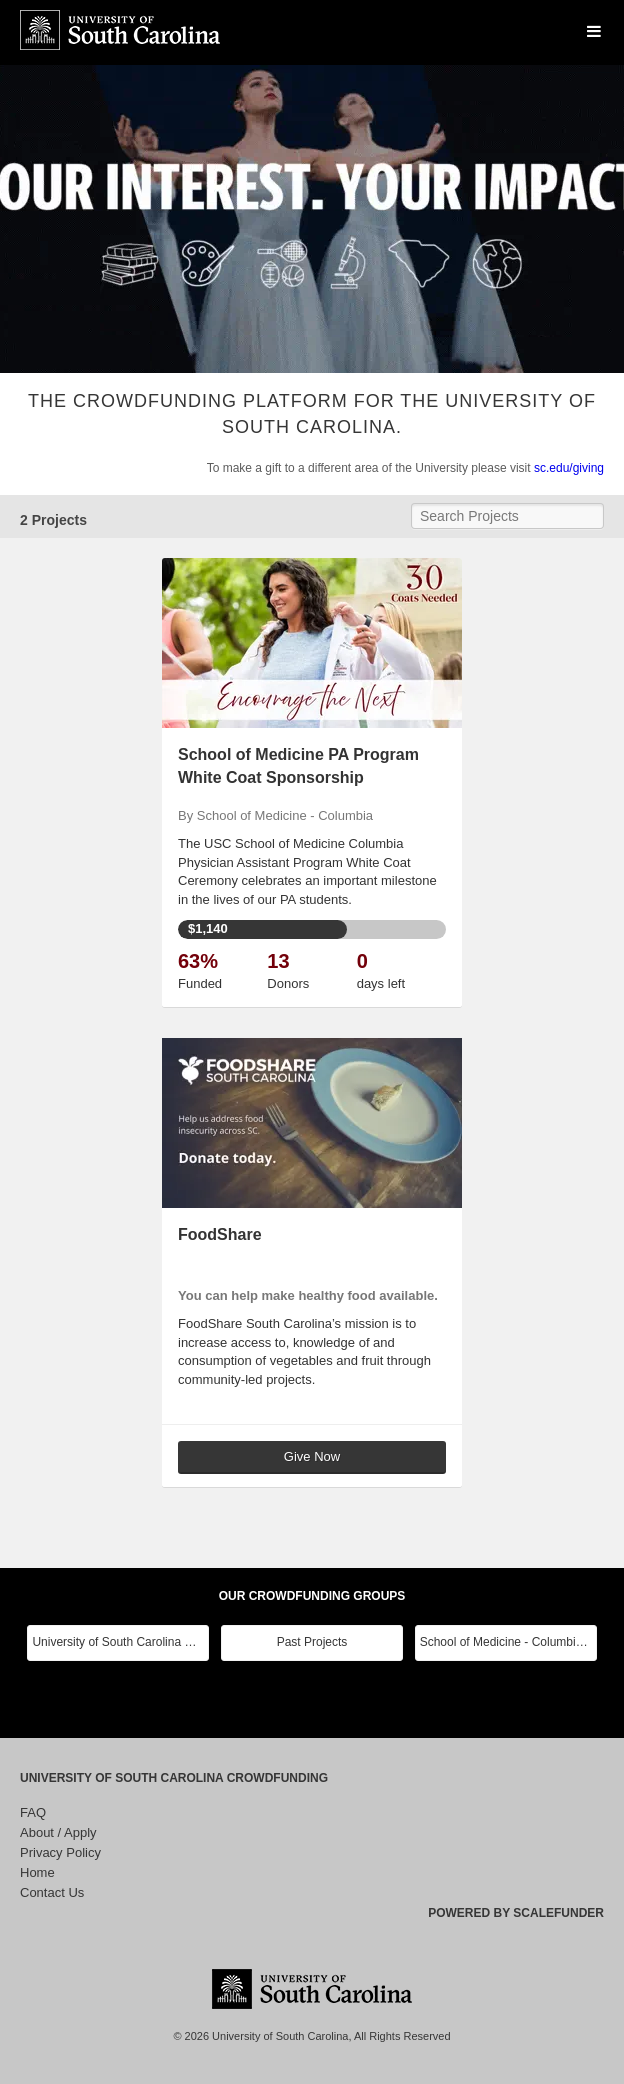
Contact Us (52, 1892)
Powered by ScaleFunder (516, 1913)
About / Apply (58, 1832)
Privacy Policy (60, 1852)
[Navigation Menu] (593, 31)
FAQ (33, 1812)
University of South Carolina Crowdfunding (174, 1778)
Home (37, 1872)
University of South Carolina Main (120, 1642)
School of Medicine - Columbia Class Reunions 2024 (508, 1642)
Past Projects (312, 1642)
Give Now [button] (312, 1456)
